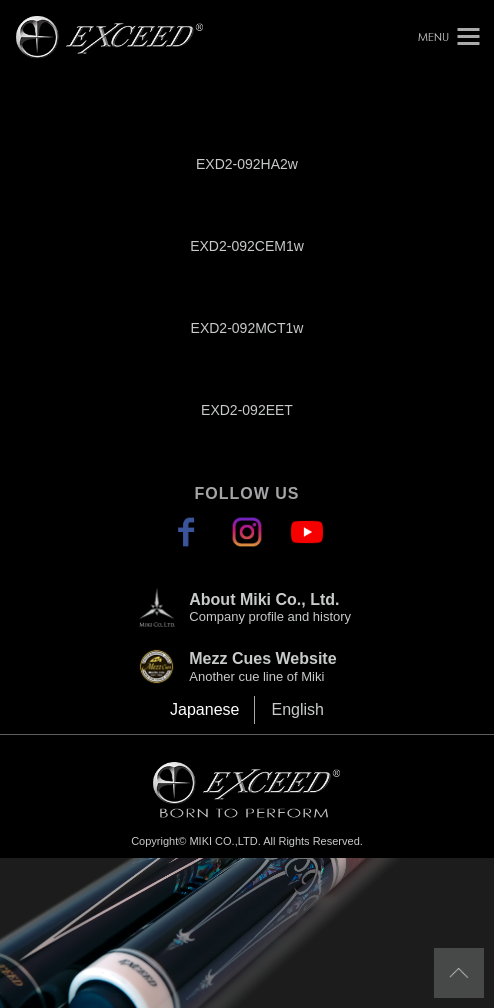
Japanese (204, 709)
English (297, 709)
